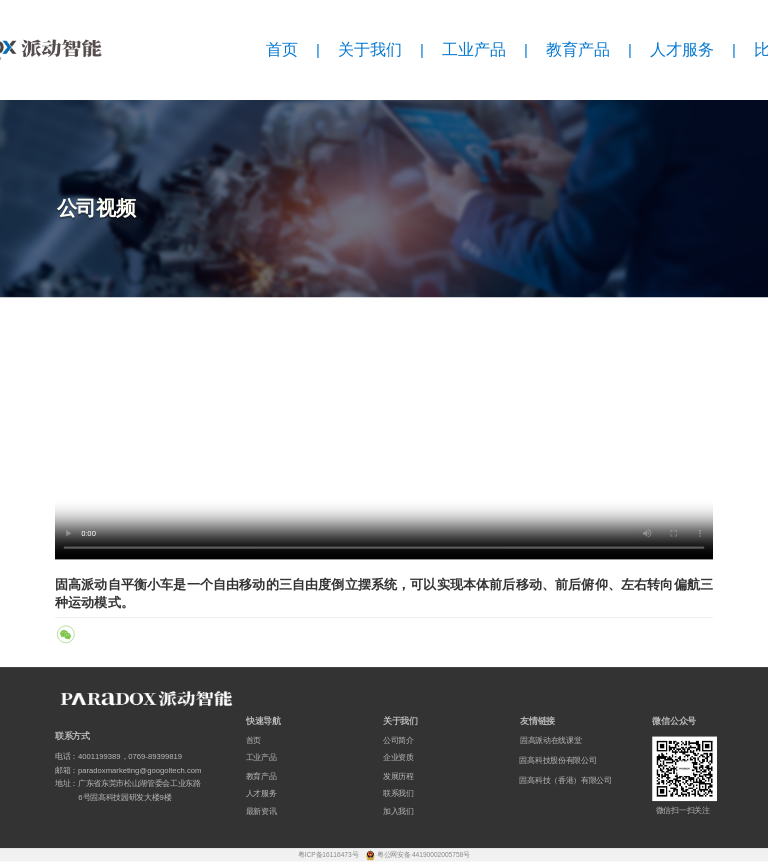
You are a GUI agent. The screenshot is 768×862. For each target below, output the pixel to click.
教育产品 (578, 49)
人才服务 (682, 49)
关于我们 (370, 49)
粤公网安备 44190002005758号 (423, 855)
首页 (282, 49)
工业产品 (474, 49)
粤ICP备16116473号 (329, 855)
